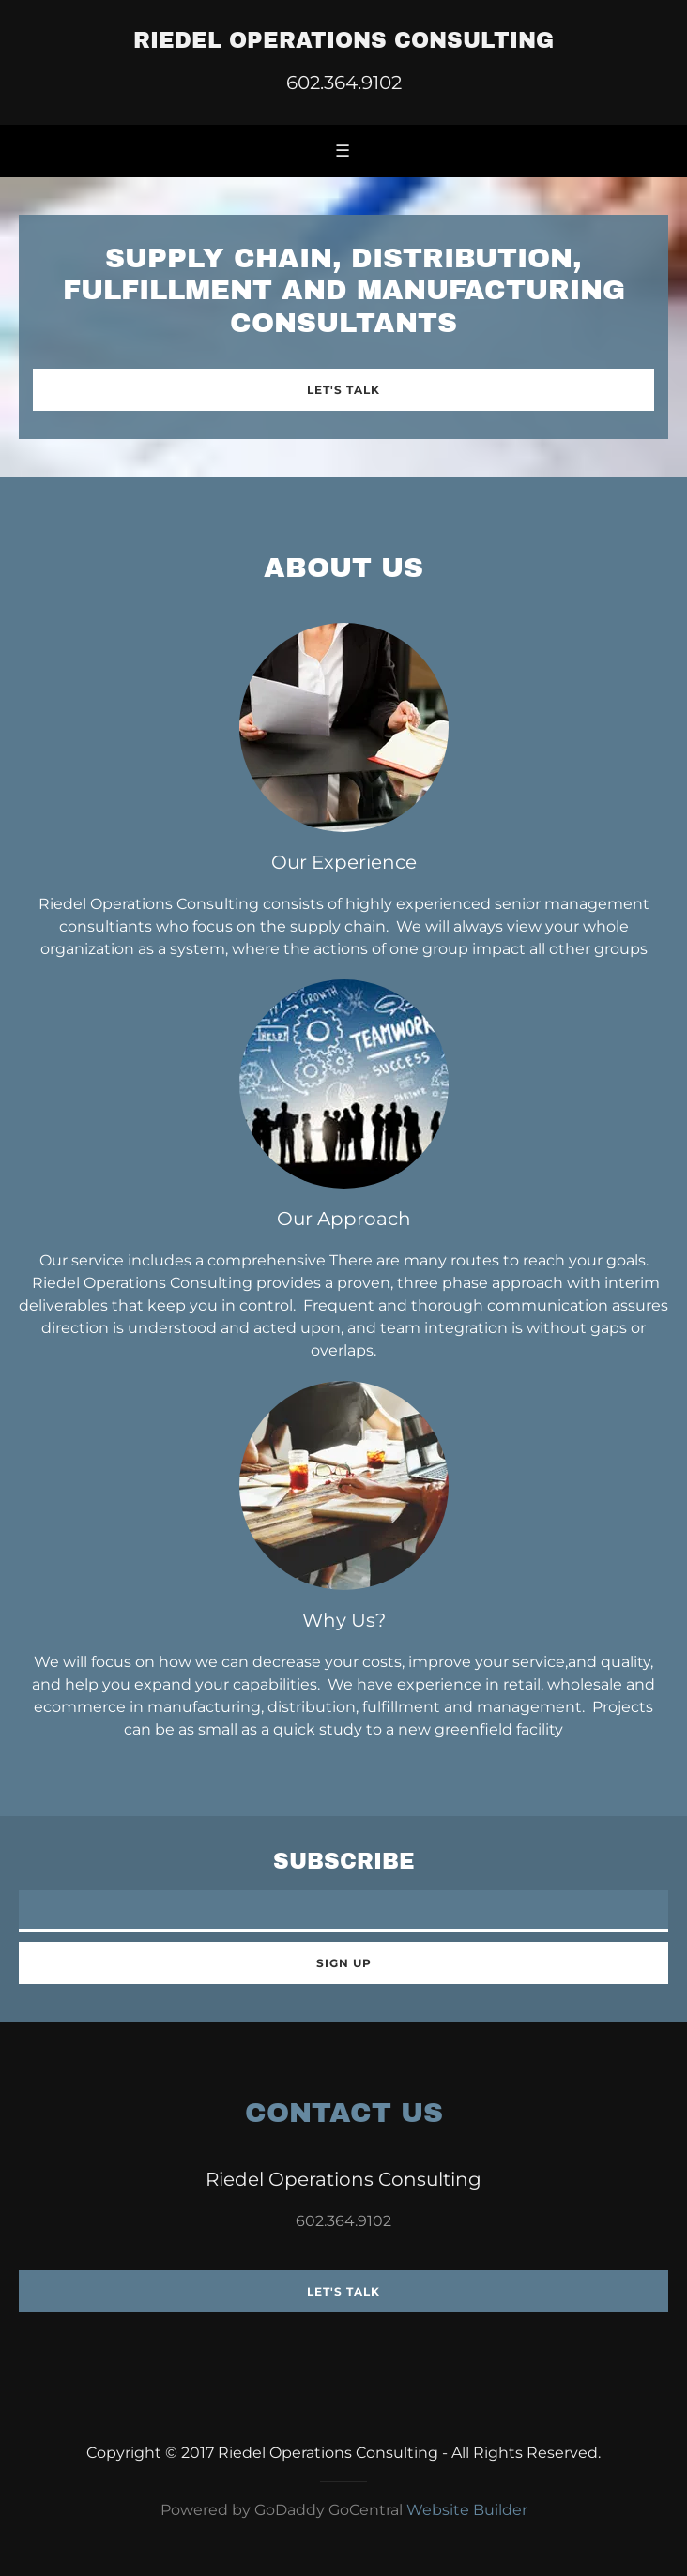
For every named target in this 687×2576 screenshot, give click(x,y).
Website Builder (466, 2510)
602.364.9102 (344, 82)
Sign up (344, 1963)
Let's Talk (343, 390)
